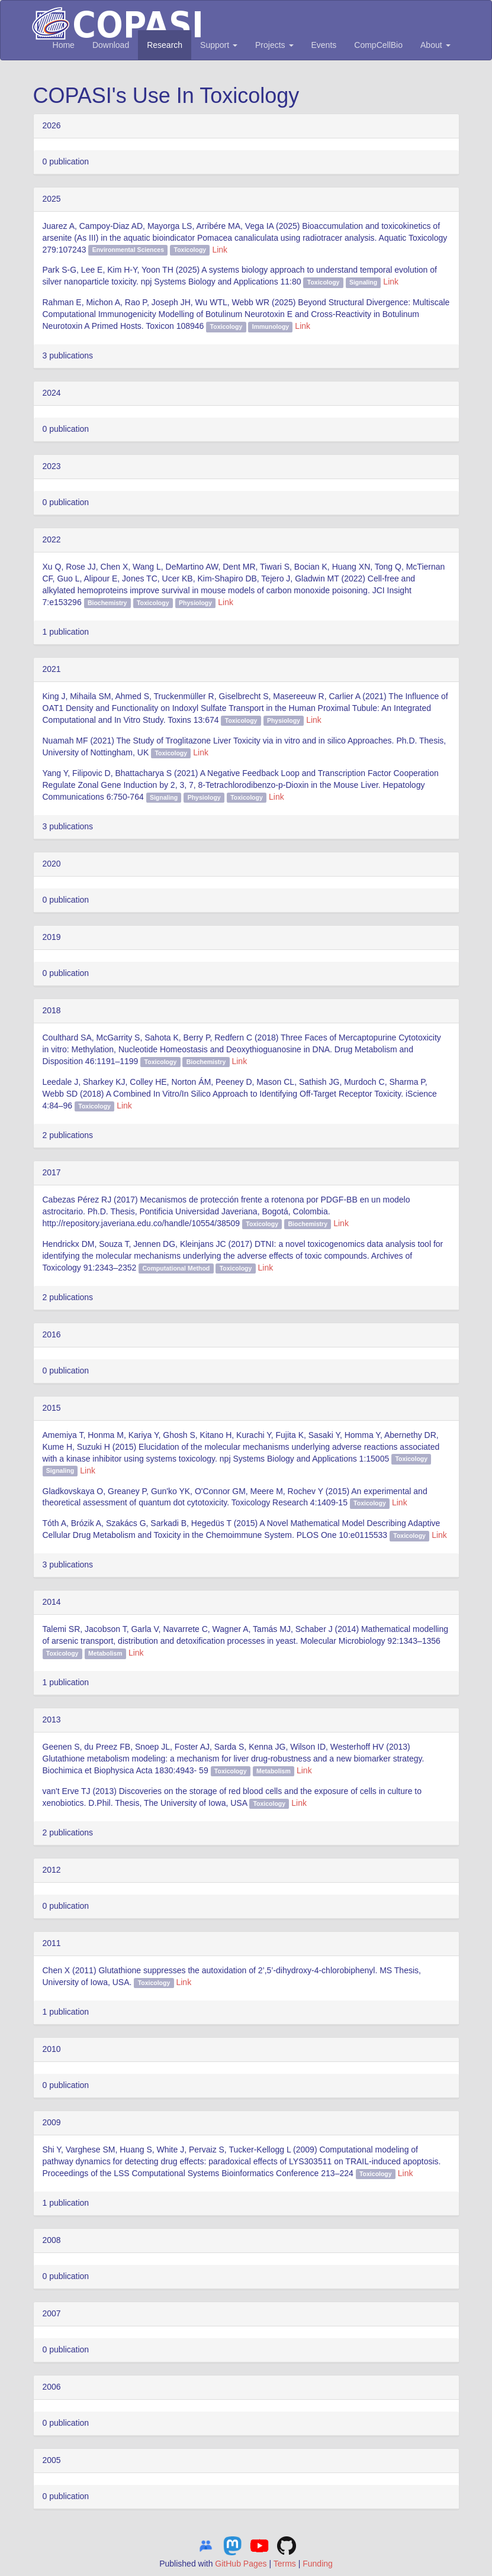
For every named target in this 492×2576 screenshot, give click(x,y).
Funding (318, 2563)
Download (110, 45)
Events (324, 45)
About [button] (435, 45)
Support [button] (218, 45)
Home (64, 45)
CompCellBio (378, 45)
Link (219, 249)
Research (164, 45)
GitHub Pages (240, 2563)
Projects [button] (274, 45)
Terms (285, 2563)
